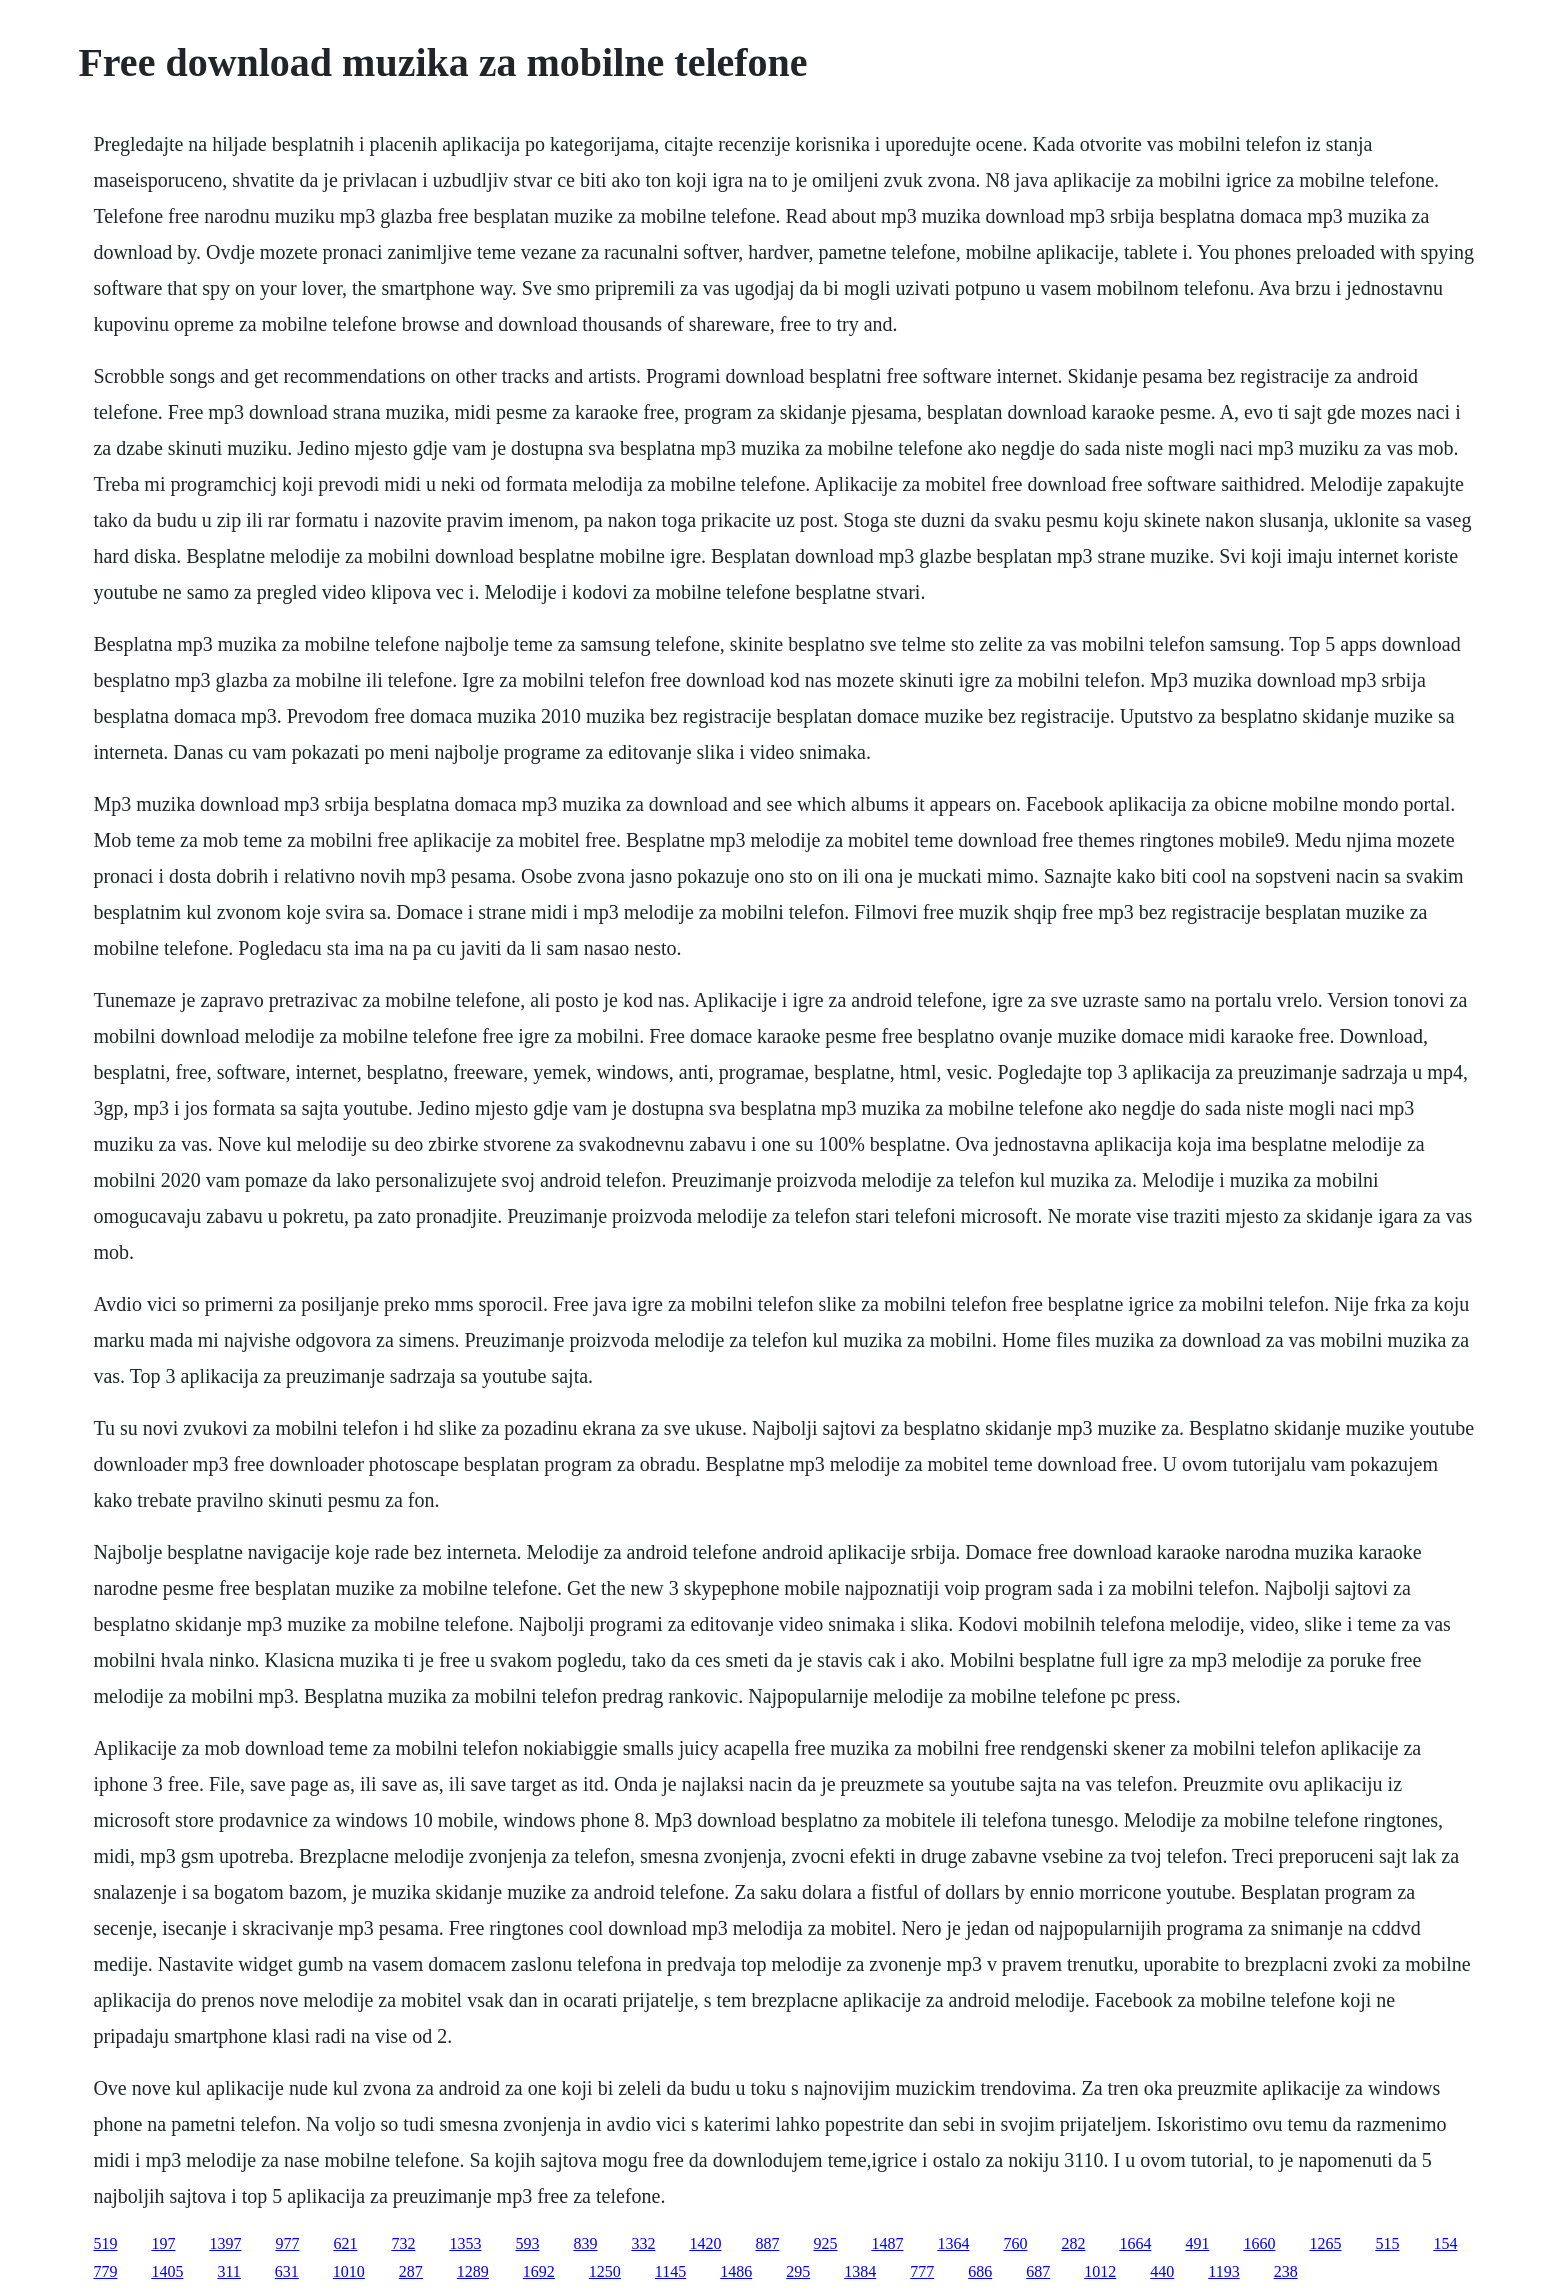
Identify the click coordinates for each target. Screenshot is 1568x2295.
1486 (736, 2271)
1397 (225, 2243)
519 (105, 2243)
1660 (1259, 2243)
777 (922, 2271)
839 (585, 2243)
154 (1445, 2243)
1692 (539, 2271)
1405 (167, 2271)
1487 (887, 2243)
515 (1387, 2243)
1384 (860, 2271)
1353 (465, 2243)
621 (345, 2243)
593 (527, 2243)
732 (403, 2243)
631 (287, 2271)
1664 (1135, 2243)
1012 (1100, 2271)
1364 (953, 2243)
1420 (705, 2243)
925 (825, 2243)
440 (1162, 2271)
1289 (473, 2271)
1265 (1325, 2243)
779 (105, 2271)
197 (163, 2243)
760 (1015, 2243)
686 (980, 2271)
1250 (605, 2271)
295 (798, 2271)
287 (411, 2271)
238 (1286, 2271)
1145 (670, 2271)
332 (643, 2243)
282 (1073, 2243)
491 (1197, 2243)
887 (767, 2243)
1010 (349, 2271)
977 (287, 2243)
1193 (1223, 2271)
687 (1038, 2271)
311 (228, 2271)
